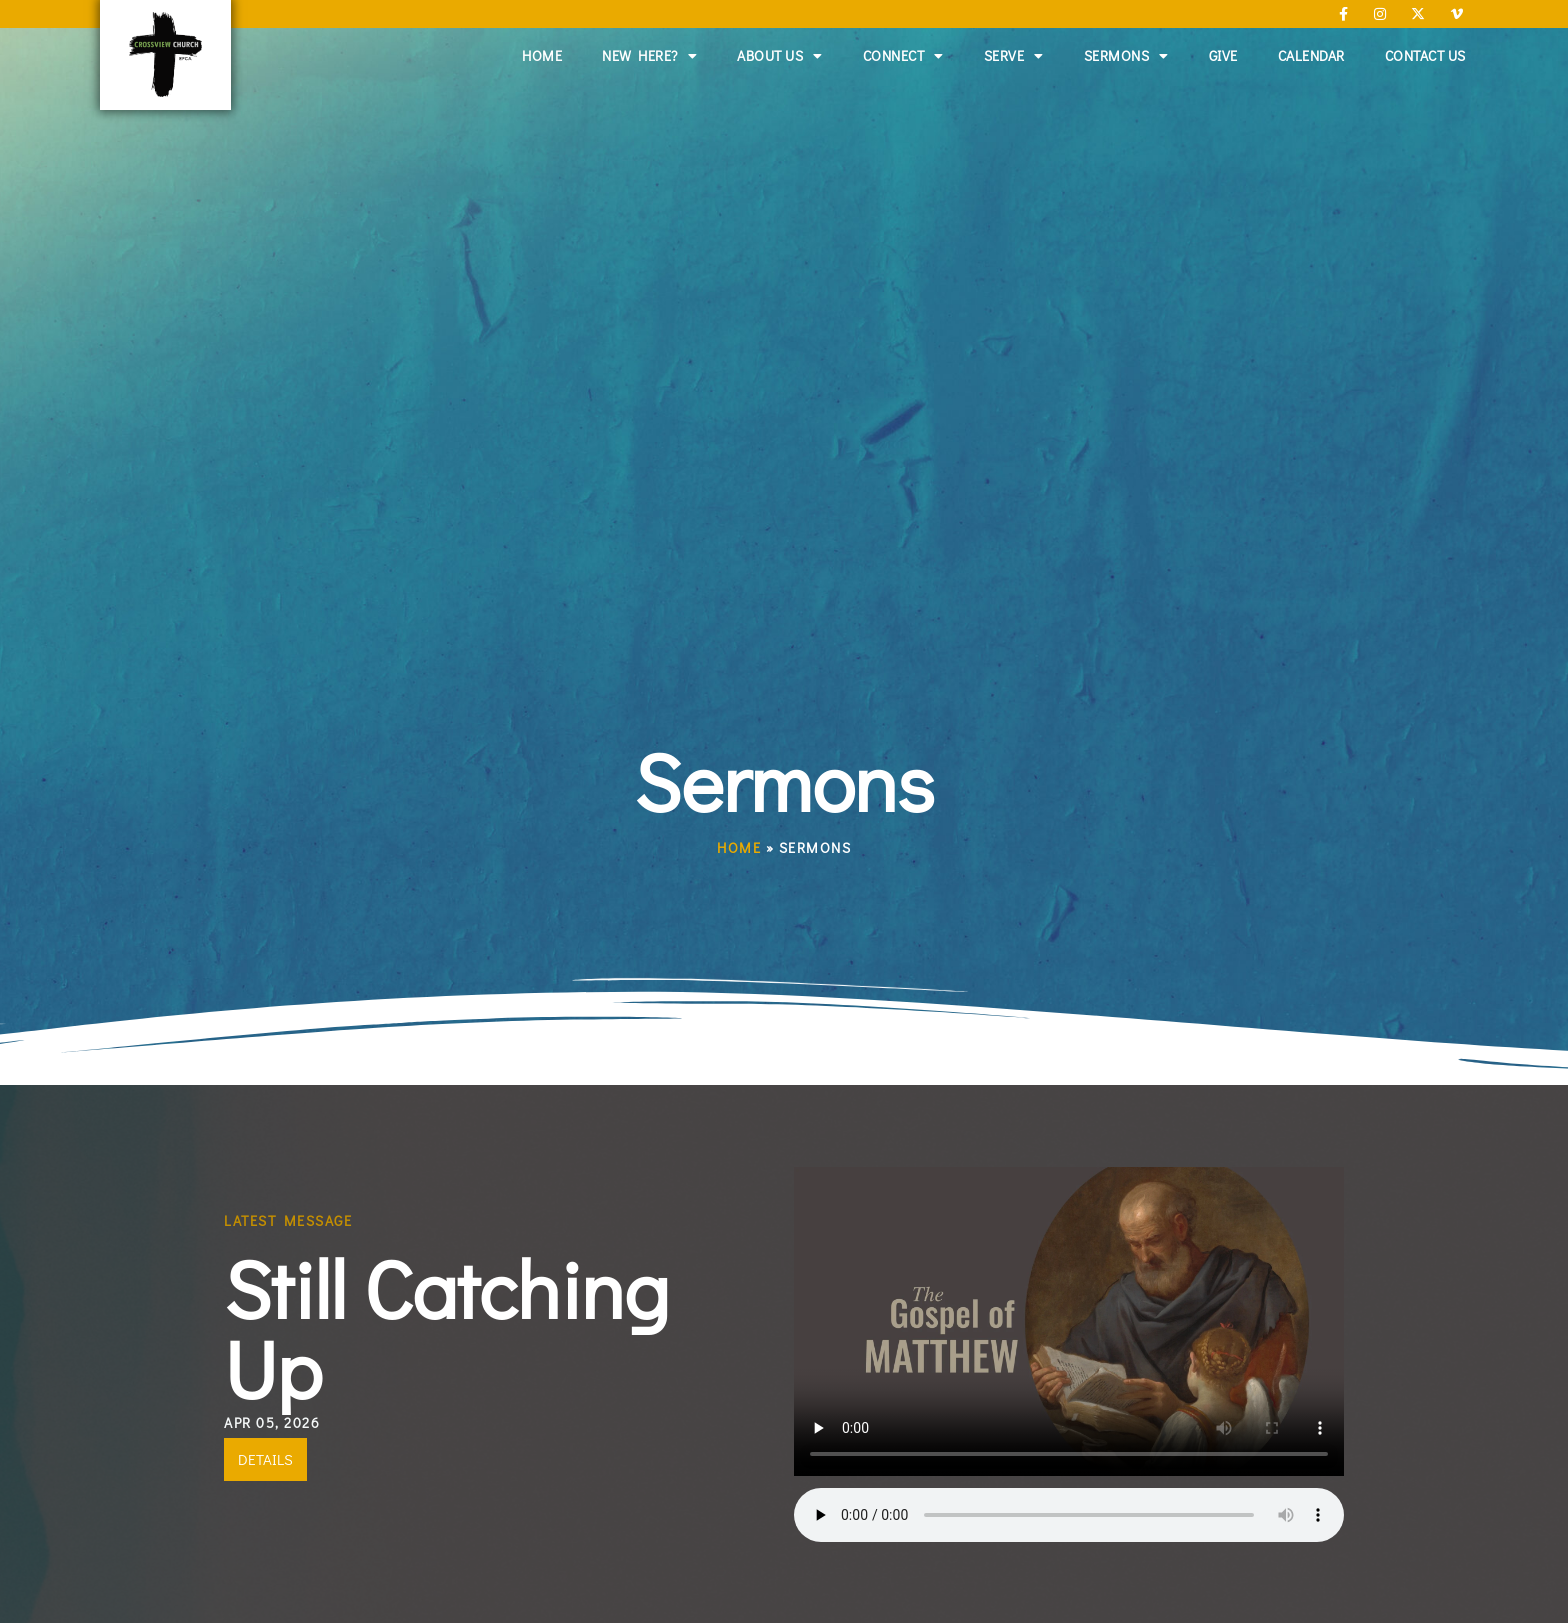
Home (542, 55)
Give (1223, 55)
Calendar (1311, 55)
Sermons (1126, 56)
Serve (1014, 56)
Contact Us (1425, 55)
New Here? (649, 56)
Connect (903, 56)
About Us (780, 56)
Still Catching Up (446, 1327)
